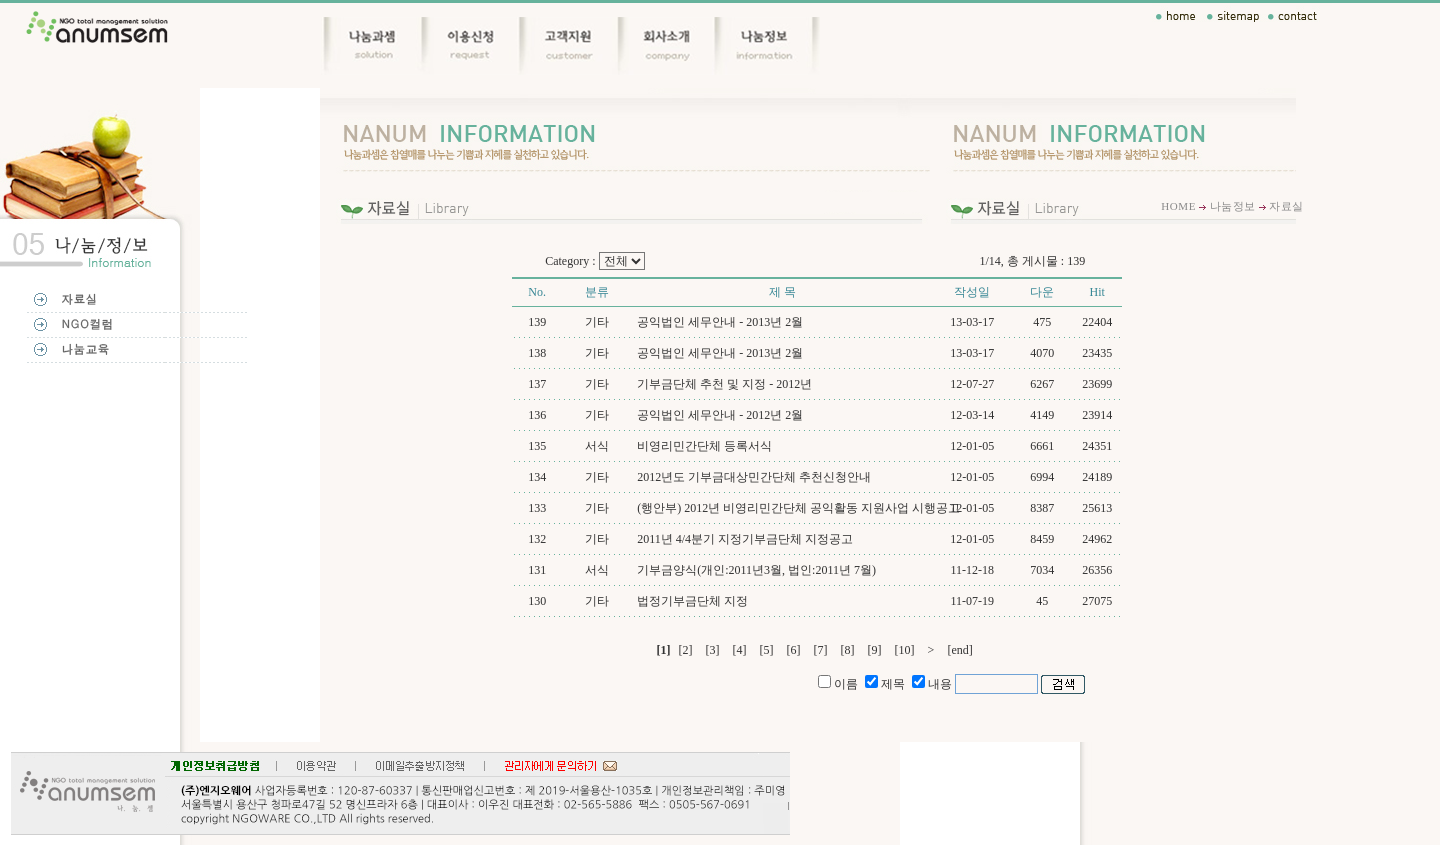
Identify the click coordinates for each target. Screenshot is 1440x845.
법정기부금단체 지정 (692, 601)
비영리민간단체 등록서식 (704, 446)
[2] (686, 650)
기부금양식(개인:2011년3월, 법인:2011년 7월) (756, 570)
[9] (875, 650)
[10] (905, 650)
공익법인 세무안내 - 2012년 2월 (720, 415)
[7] (821, 650)
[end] (959, 650)
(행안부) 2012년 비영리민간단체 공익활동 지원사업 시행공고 (798, 508)
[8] (848, 650)
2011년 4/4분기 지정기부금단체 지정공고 (745, 539)
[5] (767, 650)
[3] (713, 650)
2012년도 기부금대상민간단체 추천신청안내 (754, 477)
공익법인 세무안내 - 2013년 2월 (720, 322)
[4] (740, 650)
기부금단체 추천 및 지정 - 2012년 (724, 384)
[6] (794, 650)
